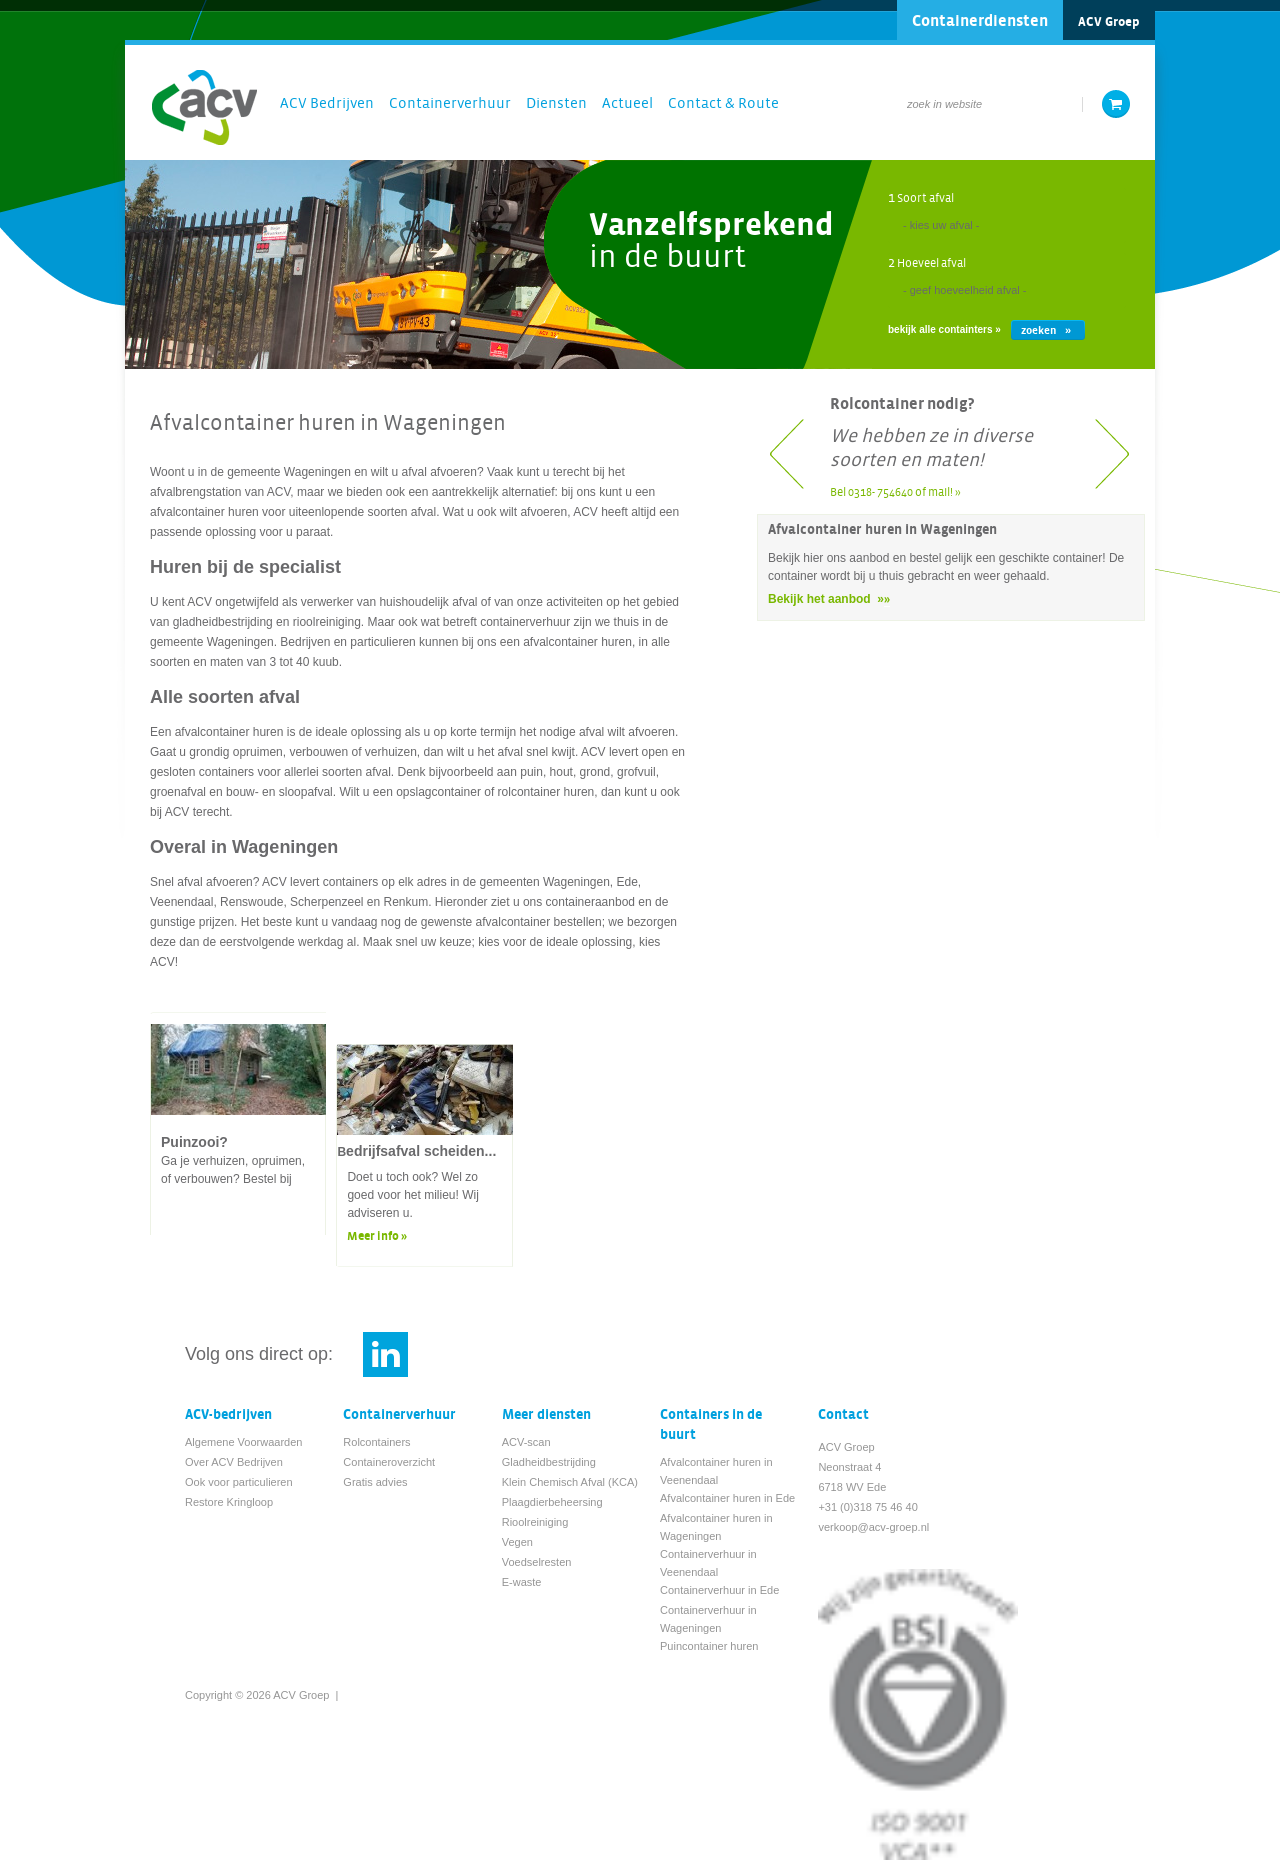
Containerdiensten (980, 21)
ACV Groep (1109, 22)
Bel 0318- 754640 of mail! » (895, 492)
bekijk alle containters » (944, 329)
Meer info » (377, 1236)
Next (1111, 448)
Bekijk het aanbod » (826, 599)
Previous (791, 448)
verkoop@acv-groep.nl (873, 1527)
